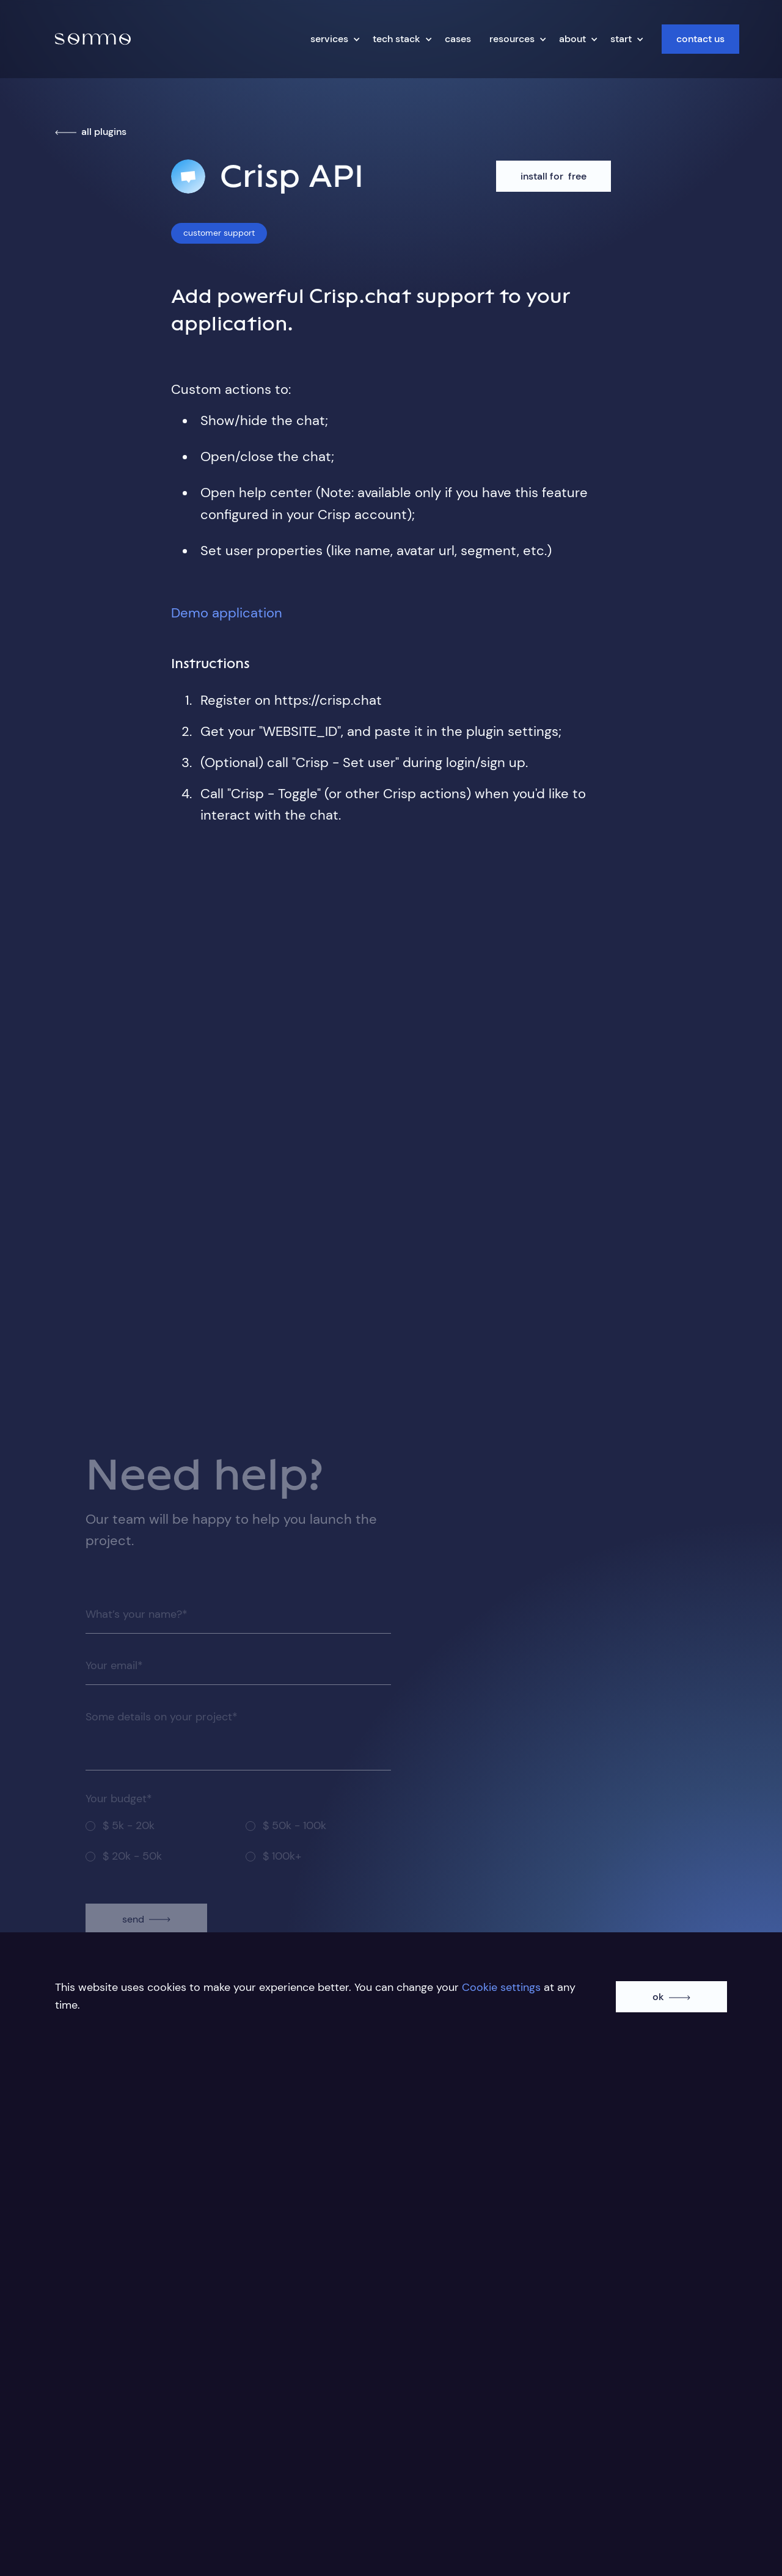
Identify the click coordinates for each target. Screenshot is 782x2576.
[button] (332, 39)
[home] (93, 39)
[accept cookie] (671, 1999)
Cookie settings (501, 1987)
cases (458, 38)
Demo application (226, 613)
